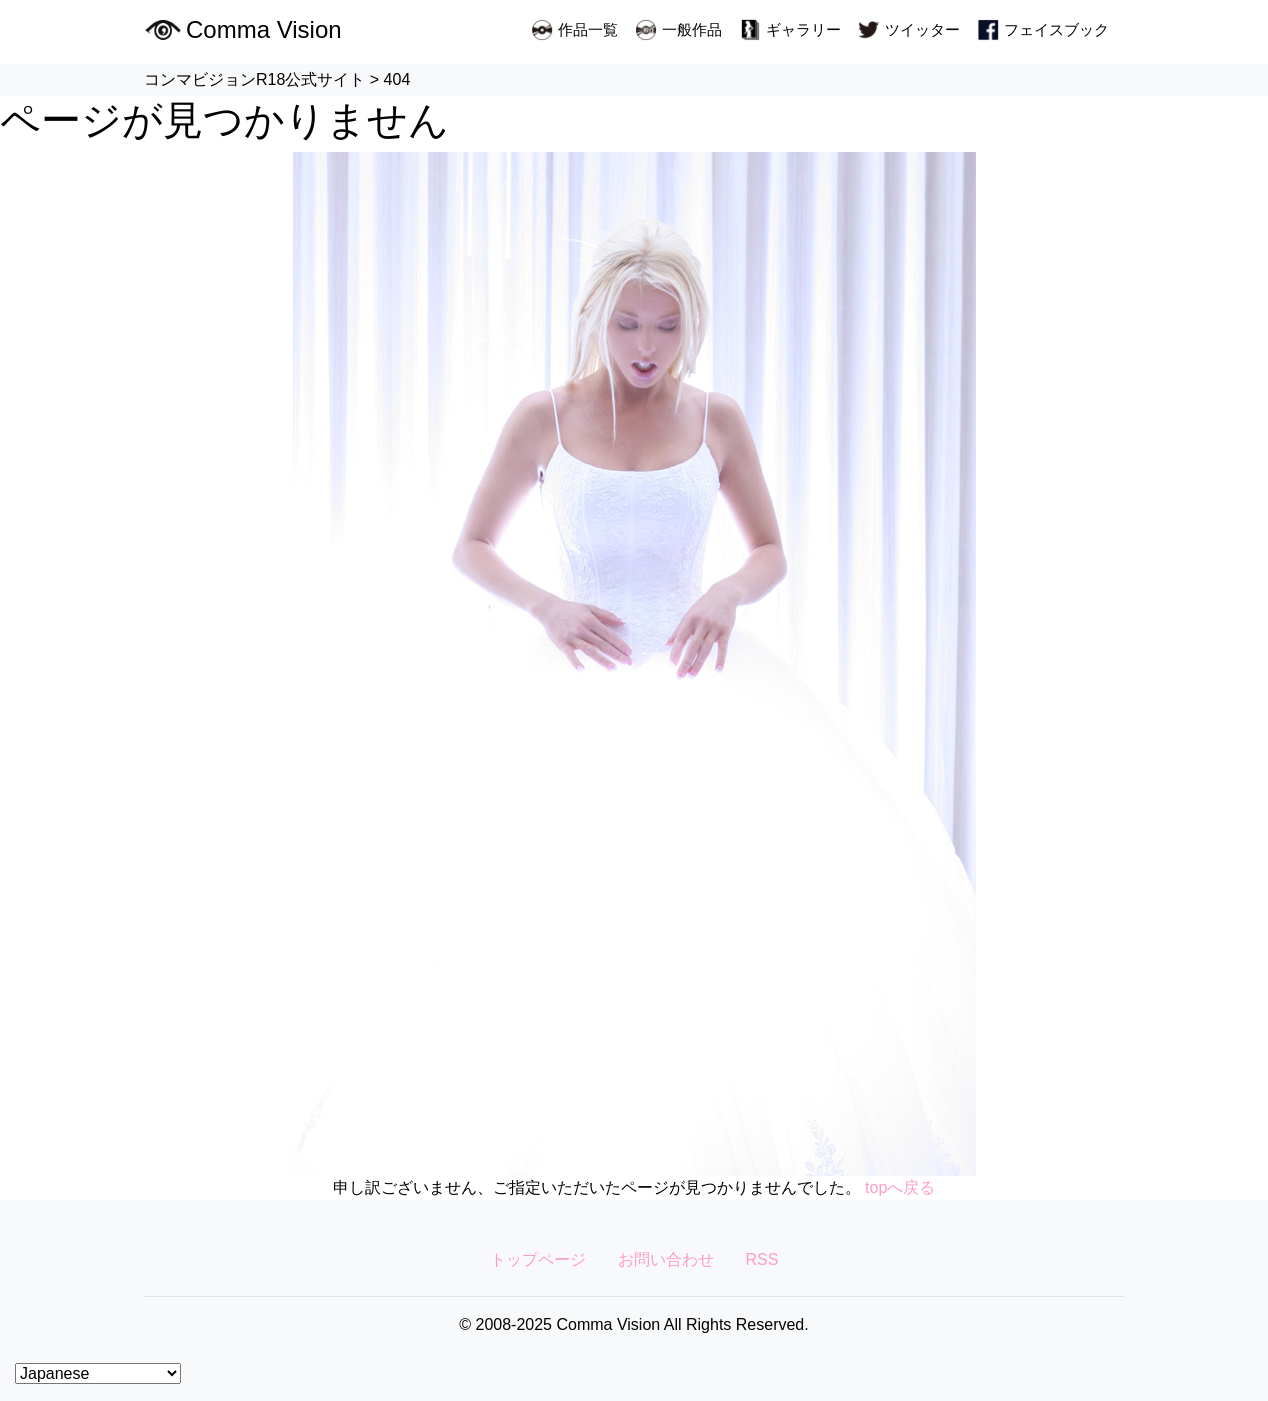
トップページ (538, 1259)
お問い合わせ (666, 1259)
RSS (762, 1259)
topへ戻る (900, 1187)
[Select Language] (98, 1373)
